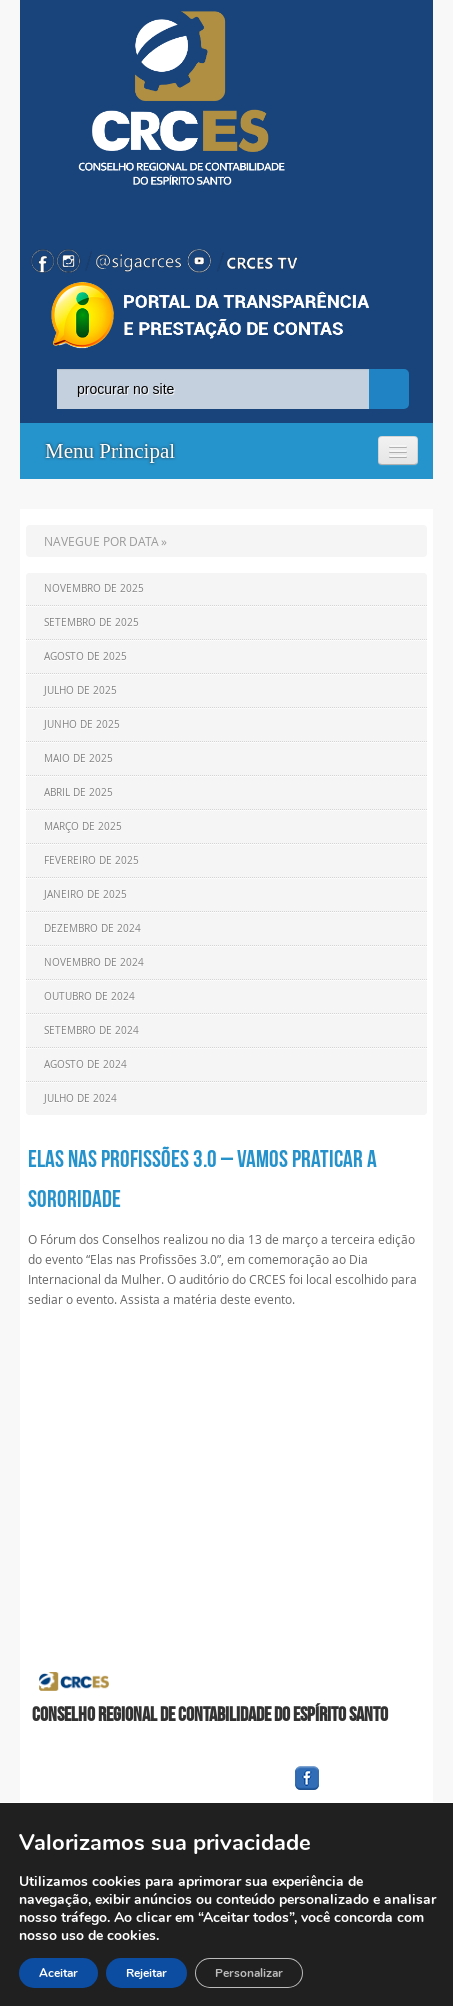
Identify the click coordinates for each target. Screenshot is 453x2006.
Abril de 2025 (78, 792)
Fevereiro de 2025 (91, 860)
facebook (355, 1790)
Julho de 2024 (80, 1098)
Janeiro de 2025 (85, 894)
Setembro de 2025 (91, 622)
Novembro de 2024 (94, 962)
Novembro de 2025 (94, 588)
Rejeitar (146, 1973)
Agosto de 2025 (85, 656)
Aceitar (58, 1973)
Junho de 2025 (82, 724)
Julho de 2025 (80, 690)
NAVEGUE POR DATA (101, 541)
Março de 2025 (83, 826)
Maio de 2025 (78, 758)
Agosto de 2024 (85, 1064)
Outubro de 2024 (89, 996)
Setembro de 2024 (91, 1030)
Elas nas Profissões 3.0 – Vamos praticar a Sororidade (202, 1179)
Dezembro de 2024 (92, 928)
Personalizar (249, 1973)
